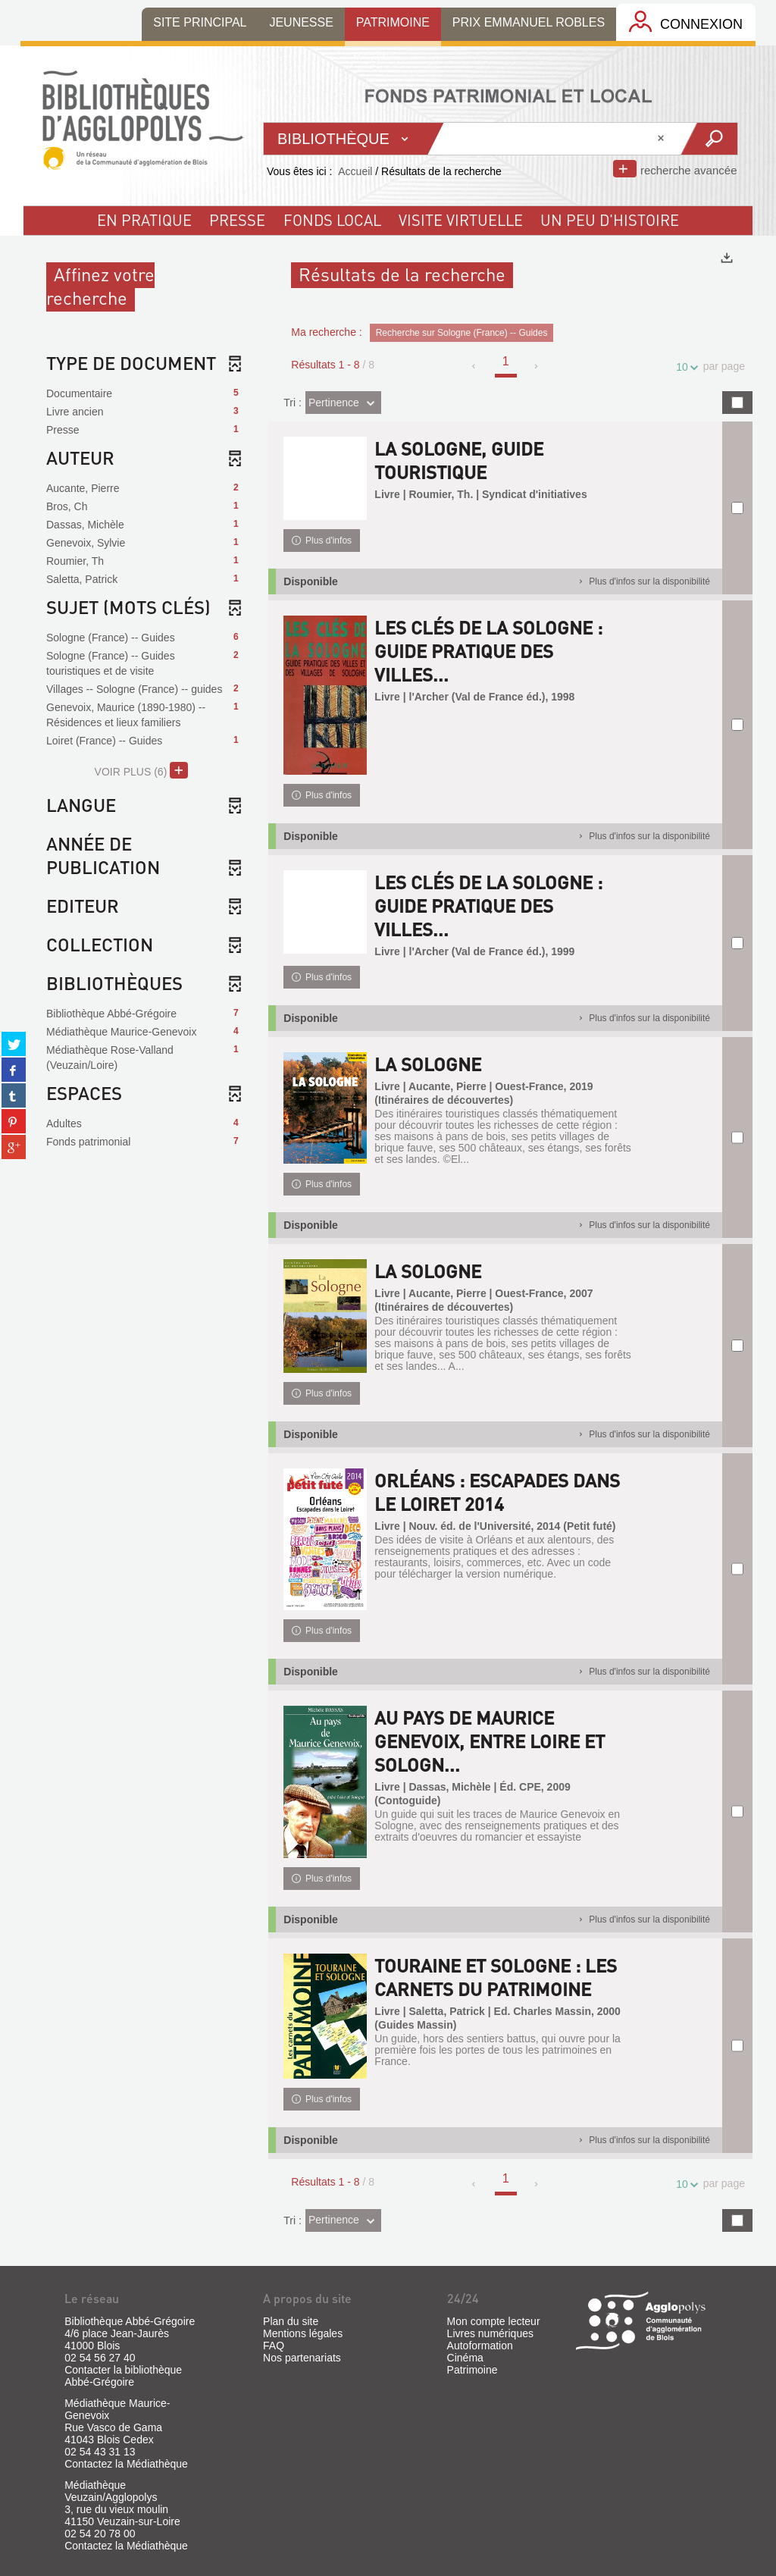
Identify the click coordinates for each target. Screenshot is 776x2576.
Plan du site (290, 2321)
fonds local (332, 220)
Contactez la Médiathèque (126, 2464)
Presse (237, 220)
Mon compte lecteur (493, 2321)
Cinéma (465, 2358)
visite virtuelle (461, 220)
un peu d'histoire (609, 220)
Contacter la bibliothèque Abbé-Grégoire (123, 2376)
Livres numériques (490, 2333)
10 (684, 367)
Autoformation (480, 2345)
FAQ (273, 2345)
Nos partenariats (302, 2358)
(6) (141, 770)
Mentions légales (303, 2333)
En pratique (144, 220)
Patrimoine (472, 2370)
